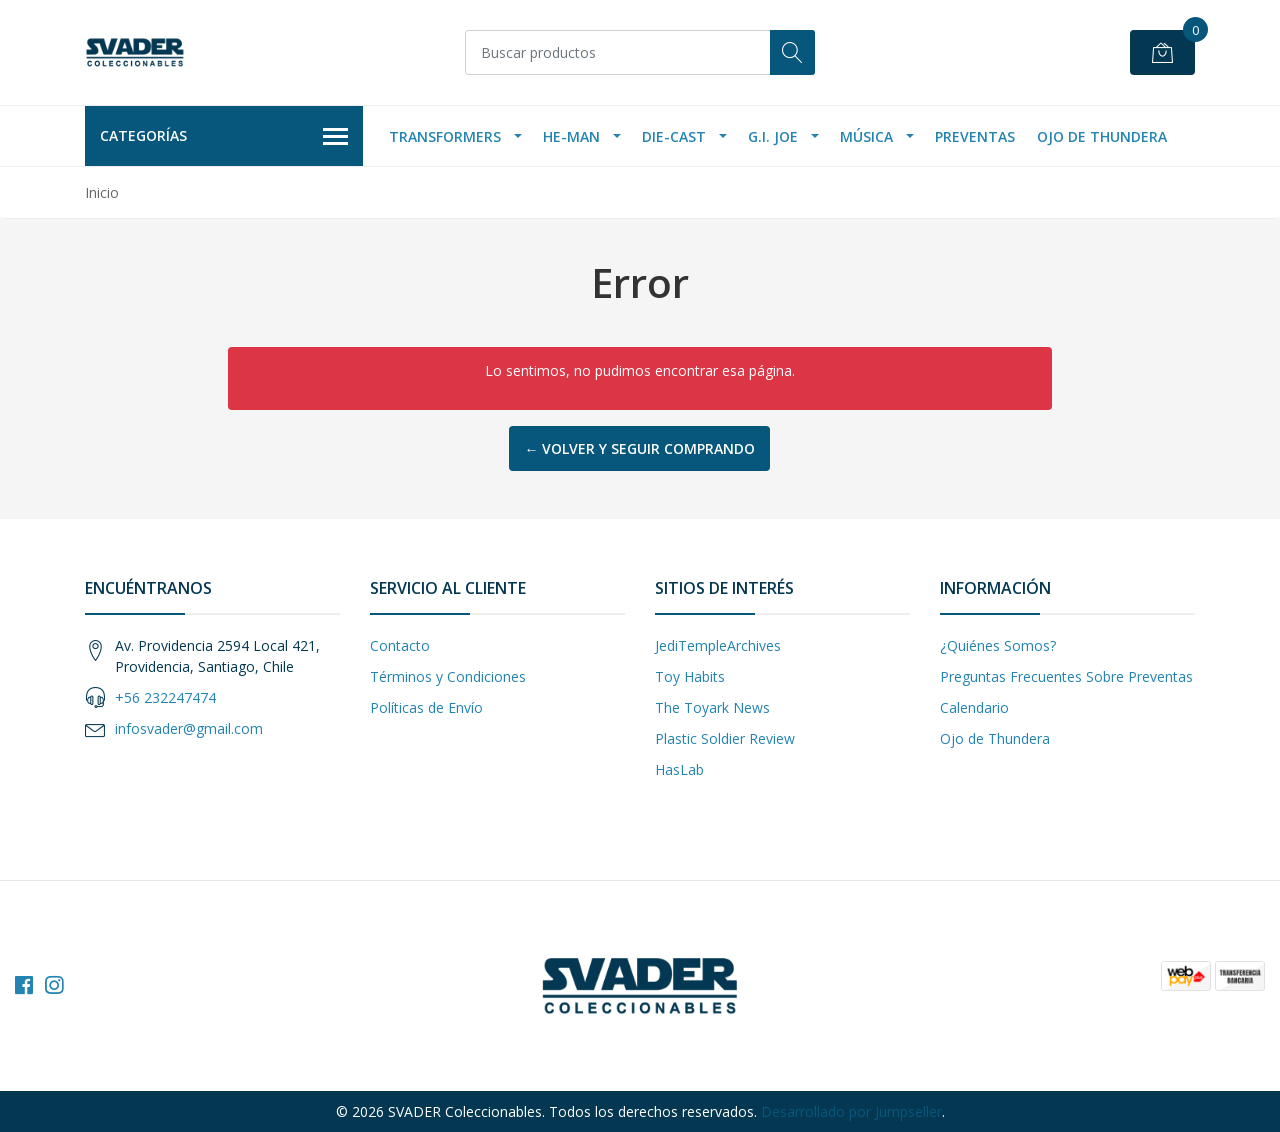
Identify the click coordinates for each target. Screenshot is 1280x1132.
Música (866, 136)
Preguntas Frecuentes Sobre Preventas (1066, 676)
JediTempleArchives (718, 645)
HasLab (679, 769)
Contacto (400, 645)
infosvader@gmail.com (189, 728)
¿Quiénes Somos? (998, 645)
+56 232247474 (165, 697)
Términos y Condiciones (448, 676)
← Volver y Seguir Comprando (639, 448)
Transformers (445, 136)
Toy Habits (690, 676)
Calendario (974, 707)
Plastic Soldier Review (725, 738)
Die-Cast (674, 136)
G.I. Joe (773, 136)
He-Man (571, 136)
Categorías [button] (224, 137)
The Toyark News (712, 707)
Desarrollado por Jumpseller (851, 1111)
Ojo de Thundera (1102, 136)
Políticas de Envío (426, 707)
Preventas (975, 136)
